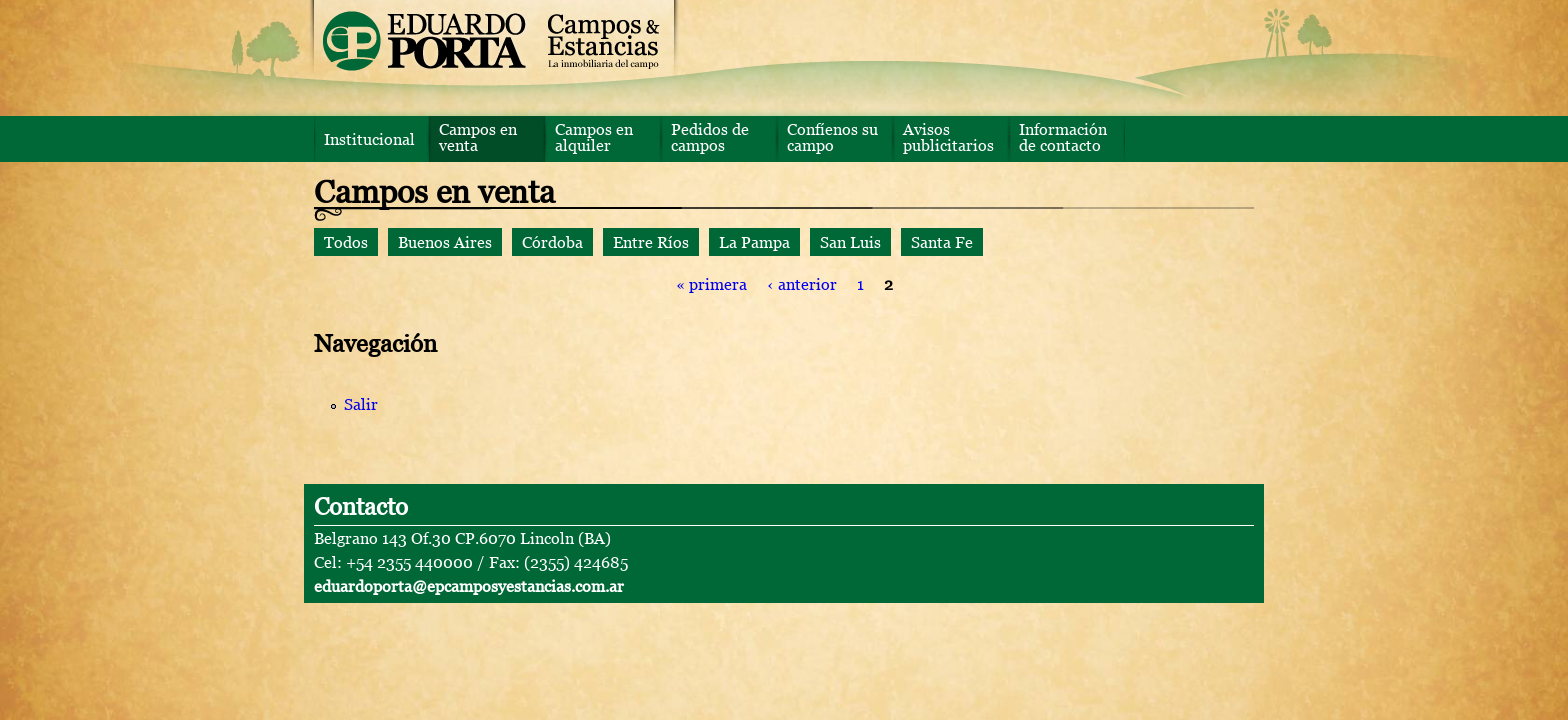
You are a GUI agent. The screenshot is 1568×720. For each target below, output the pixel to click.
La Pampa (754, 242)
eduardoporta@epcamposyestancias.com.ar (469, 586)
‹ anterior (802, 284)
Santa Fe (942, 242)
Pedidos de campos (710, 137)
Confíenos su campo (832, 137)
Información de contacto (1063, 137)
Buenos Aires (445, 242)
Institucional (369, 139)
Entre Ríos (651, 242)
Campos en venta (478, 137)
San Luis (850, 242)
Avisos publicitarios (948, 137)
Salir (361, 404)
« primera (711, 284)
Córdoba (552, 242)
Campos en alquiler (594, 137)
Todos (346, 242)
